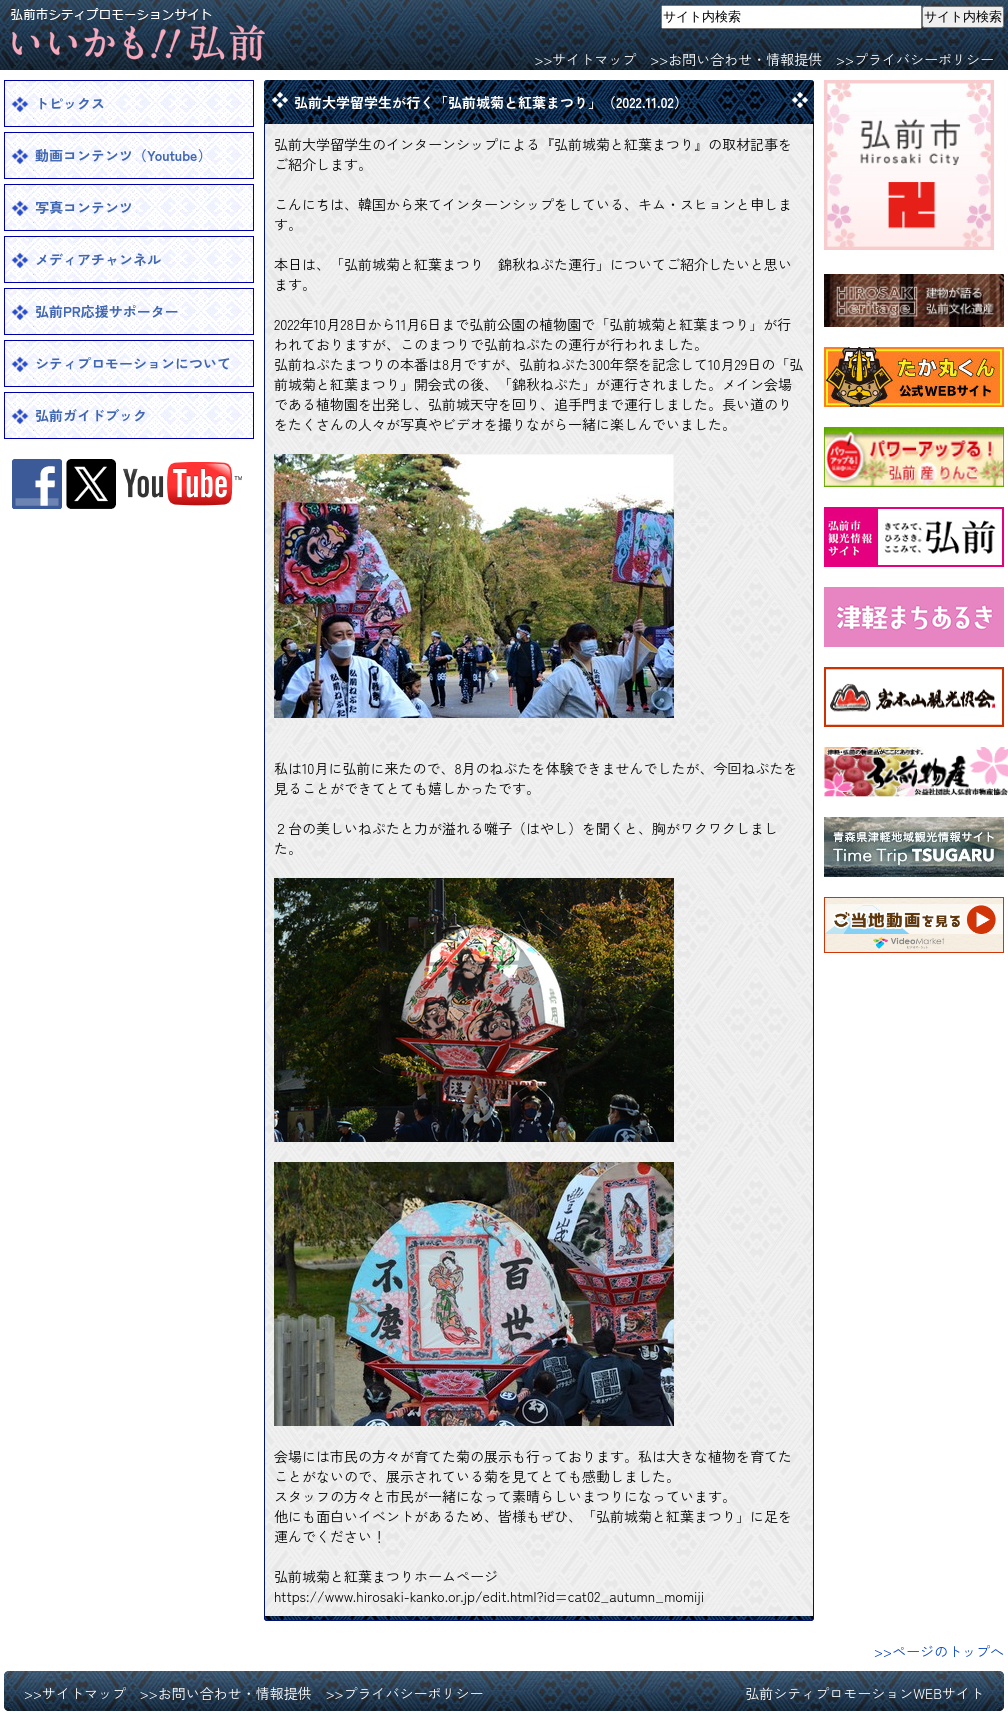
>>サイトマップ (585, 59)
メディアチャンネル (98, 259)
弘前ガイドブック (91, 415)
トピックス (70, 103)
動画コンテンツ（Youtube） (123, 155)
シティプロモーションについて (133, 363)
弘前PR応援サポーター (107, 311)
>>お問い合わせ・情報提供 (736, 59)
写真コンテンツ (84, 207)
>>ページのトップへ (939, 1651)
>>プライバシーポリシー (915, 59)
